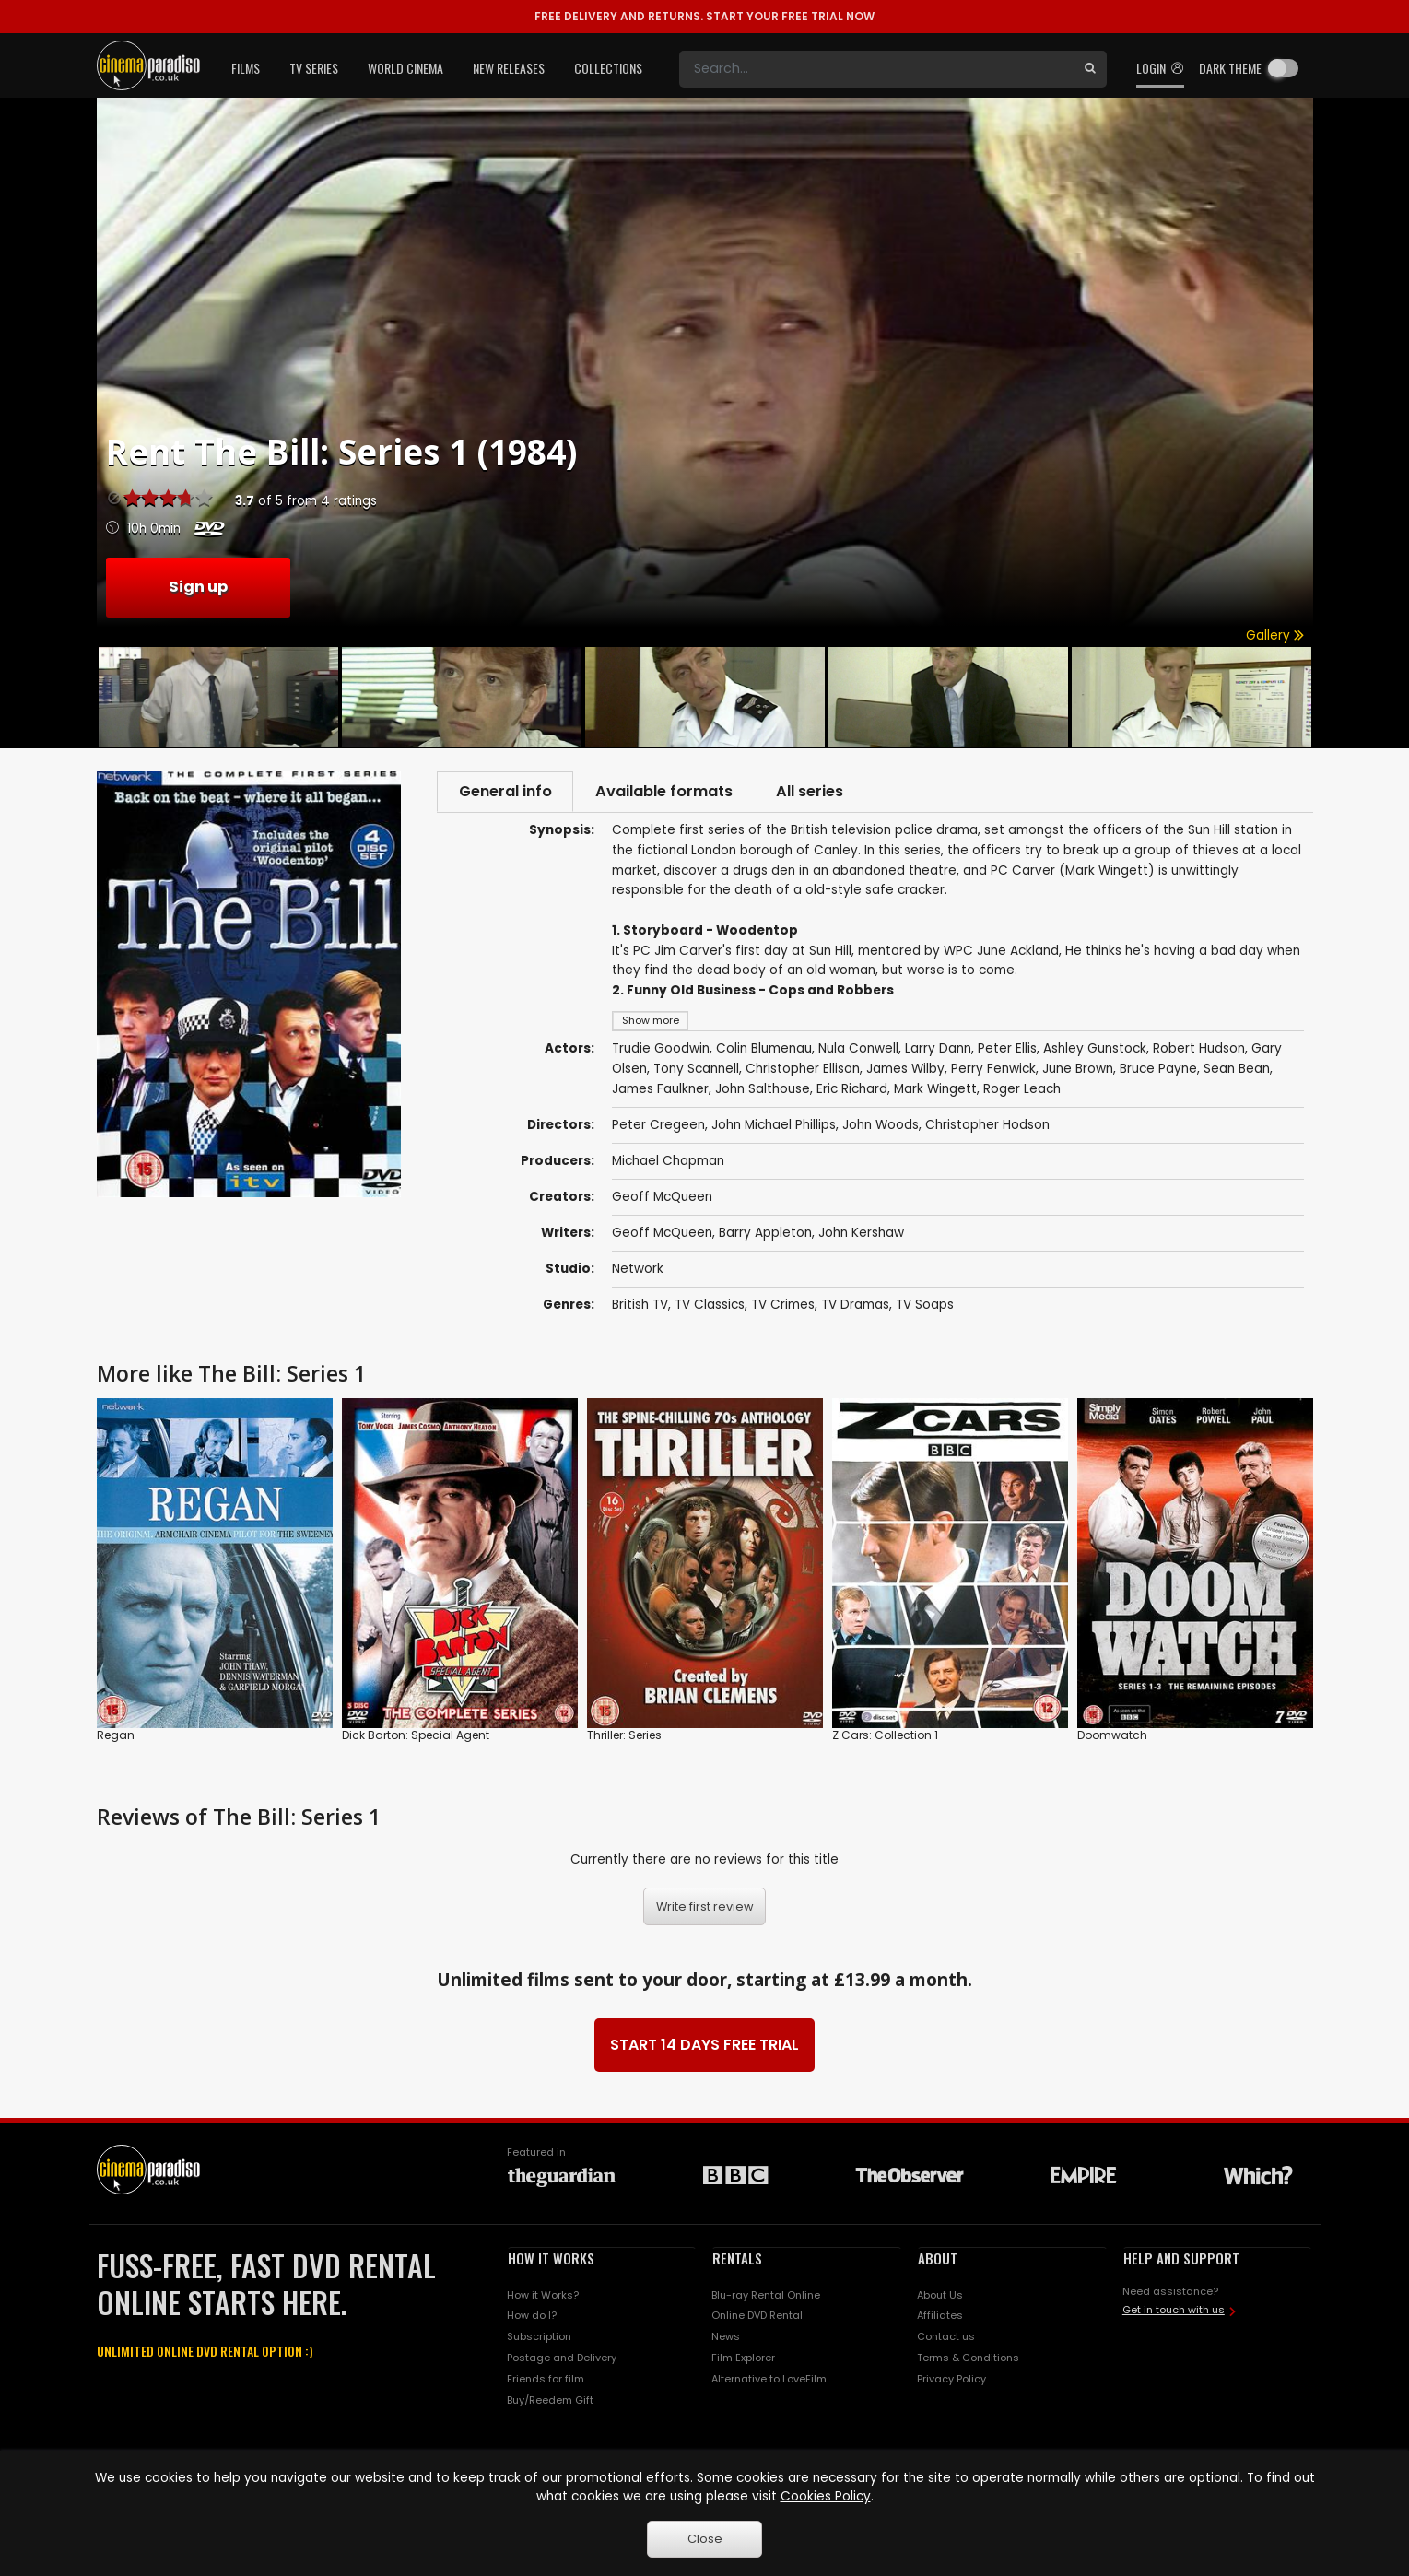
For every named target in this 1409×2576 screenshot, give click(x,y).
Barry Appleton (765, 1234)
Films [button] (245, 67)
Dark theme (1230, 67)
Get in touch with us (1173, 2311)
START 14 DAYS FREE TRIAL (704, 2046)
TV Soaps (925, 1306)
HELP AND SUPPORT (1181, 2260)
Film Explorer (743, 2359)
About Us (940, 2295)
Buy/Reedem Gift (550, 2401)
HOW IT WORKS (551, 2260)
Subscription (539, 2338)
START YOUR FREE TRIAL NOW (704, 16)
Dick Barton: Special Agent (415, 1737)
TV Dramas (855, 1306)
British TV (640, 1306)
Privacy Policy (951, 2380)
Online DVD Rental (757, 2317)
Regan (116, 1737)
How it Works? (543, 2295)
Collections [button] (608, 67)
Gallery (1275, 635)
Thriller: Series (624, 1737)
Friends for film (545, 2380)
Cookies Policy (826, 2496)
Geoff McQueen (662, 1198)
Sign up (198, 586)
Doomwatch (1112, 1737)
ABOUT (937, 2260)
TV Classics (710, 1306)
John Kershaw (861, 1234)
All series (820, 792)
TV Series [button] (313, 67)
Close (704, 2539)
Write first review (705, 1908)
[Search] (876, 69)
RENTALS (737, 2260)
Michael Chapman (668, 1162)
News (725, 2338)
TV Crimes (783, 1306)
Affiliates (940, 2317)
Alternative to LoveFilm (769, 2380)
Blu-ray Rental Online (765, 2295)
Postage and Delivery (561, 2359)
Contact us (946, 2338)
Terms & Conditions (968, 2359)
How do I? (532, 2317)
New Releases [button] (509, 67)
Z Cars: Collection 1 (885, 1737)
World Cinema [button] (405, 67)
